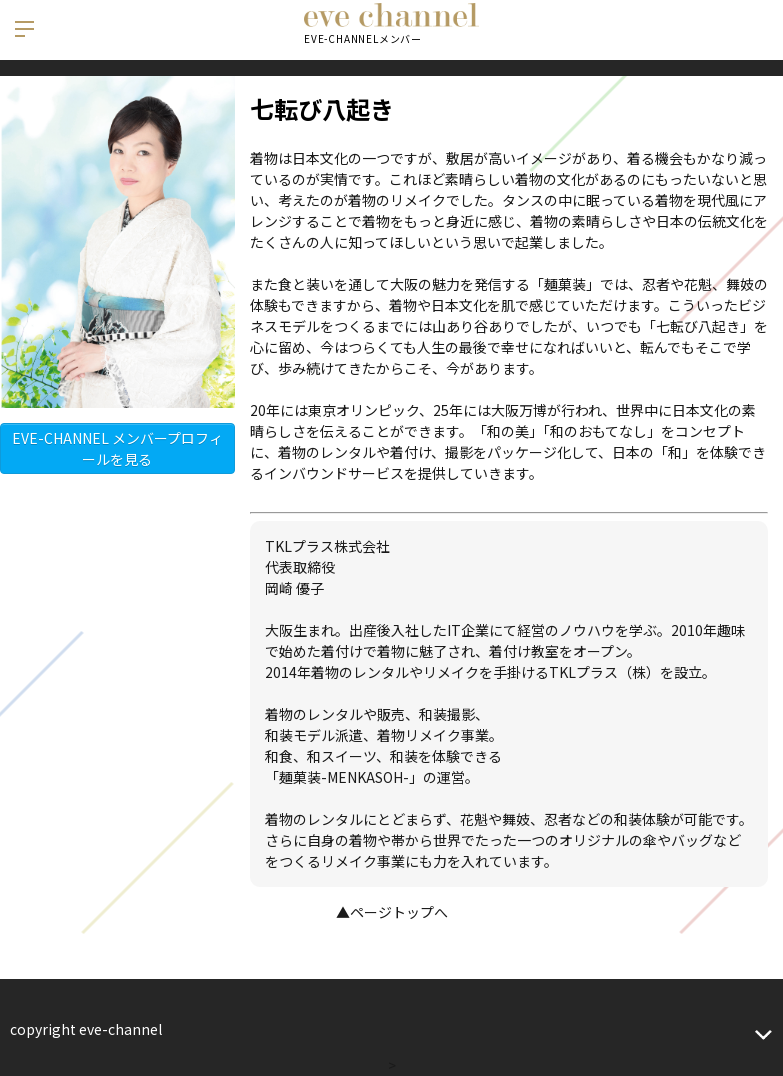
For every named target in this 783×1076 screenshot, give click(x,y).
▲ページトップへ (392, 912)
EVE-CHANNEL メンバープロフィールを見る (117, 448)
